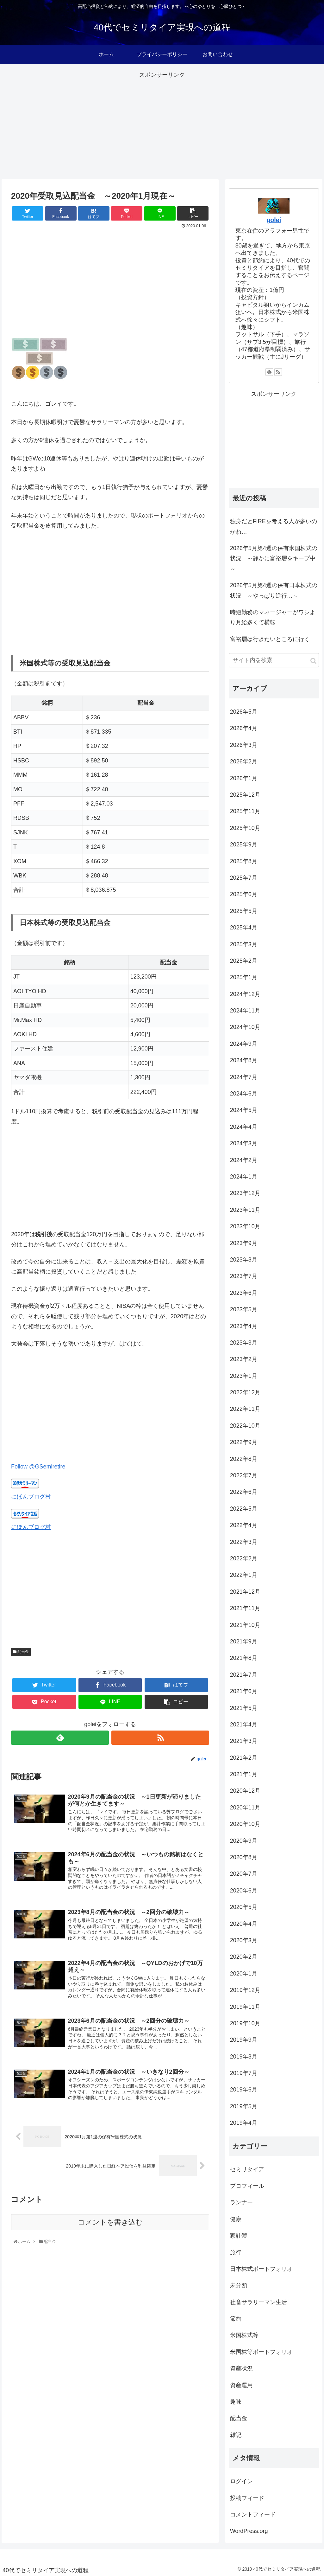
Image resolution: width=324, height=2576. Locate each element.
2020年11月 (245, 1807)
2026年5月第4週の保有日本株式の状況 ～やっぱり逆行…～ (273, 590)
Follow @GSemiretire (38, 1466)
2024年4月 (243, 1127)
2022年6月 (243, 1492)
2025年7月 (243, 878)
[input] (274, 660)
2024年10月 (245, 1027)
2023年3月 (243, 1342)
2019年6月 (243, 2089)
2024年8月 (243, 1060)
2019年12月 (245, 1990)
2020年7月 (243, 1874)
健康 (235, 2219)
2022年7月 (243, 1475)
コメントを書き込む (110, 2222)
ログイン (241, 2481)
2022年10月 (245, 1426)
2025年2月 (243, 961)
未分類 (238, 2285)
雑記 (235, 2435)
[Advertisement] (162, 124)
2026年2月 (243, 761)
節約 (235, 2319)
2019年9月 (243, 2040)
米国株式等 (244, 2335)
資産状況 (241, 2368)
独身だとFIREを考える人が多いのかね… (273, 526)
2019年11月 (245, 2007)
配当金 (21, 1651)
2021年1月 (243, 1774)
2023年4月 (243, 1326)
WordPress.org (249, 2531)
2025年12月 (245, 795)
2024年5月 (243, 1110)
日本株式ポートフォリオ (261, 2269)
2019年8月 (243, 2056)
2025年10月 (245, 828)
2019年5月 (243, 2106)
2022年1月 (243, 1575)
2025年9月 (243, 844)
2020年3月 (243, 1940)
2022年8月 (243, 1459)
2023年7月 (243, 1276)
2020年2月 (243, 1957)
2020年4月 (243, 1924)
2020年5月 (243, 1907)
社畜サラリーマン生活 (258, 2302)
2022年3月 (243, 1542)
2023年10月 (245, 1226)
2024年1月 (243, 1176)
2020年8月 (243, 1857)
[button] (313, 661)
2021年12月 (245, 1592)
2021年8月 (243, 1658)
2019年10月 (245, 2023)
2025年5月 (243, 911)
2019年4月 (243, 2123)
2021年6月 (243, 1691)
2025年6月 (243, 894)
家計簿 (238, 2235)
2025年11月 (245, 811)
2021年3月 (243, 1741)
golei (273, 219)
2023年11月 (245, 1210)
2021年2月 (243, 1758)
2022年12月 (245, 1392)
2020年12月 (245, 1791)
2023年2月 (243, 1359)
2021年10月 (245, 1625)
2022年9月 (243, 1442)
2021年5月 (243, 1708)
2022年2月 (243, 1558)
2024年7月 (243, 1077)
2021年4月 (243, 1724)
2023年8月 (243, 1259)
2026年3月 (243, 745)
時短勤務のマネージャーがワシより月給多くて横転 (272, 617)
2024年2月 (243, 1160)
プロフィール (247, 2186)
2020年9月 (243, 1841)
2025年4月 (243, 927)
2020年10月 (245, 1824)
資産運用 (241, 2385)
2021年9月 (243, 1641)
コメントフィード (253, 2514)
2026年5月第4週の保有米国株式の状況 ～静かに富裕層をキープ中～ (273, 558)
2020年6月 (243, 1890)
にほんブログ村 (31, 1497)
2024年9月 (243, 1044)
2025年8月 (243, 861)
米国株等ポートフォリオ (261, 2352)
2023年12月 (245, 1193)
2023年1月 (243, 1376)
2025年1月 (243, 977)
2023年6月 (243, 1293)
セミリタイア (247, 2169)
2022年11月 (245, 1409)
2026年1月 (243, 778)
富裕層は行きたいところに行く (270, 639)
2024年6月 (243, 1093)
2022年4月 (243, 1525)
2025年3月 (243, 944)
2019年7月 (243, 2073)
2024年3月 (243, 1143)
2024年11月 (245, 1010)
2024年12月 (245, 994)
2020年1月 (243, 1973)
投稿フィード (247, 2498)
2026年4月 (243, 728)
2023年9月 (243, 1243)
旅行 (235, 2252)
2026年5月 (243, 712)
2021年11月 (245, 1608)
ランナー (241, 2202)
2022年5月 (243, 1509)
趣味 (235, 2402)
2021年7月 (243, 1675)
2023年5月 (243, 1309)
